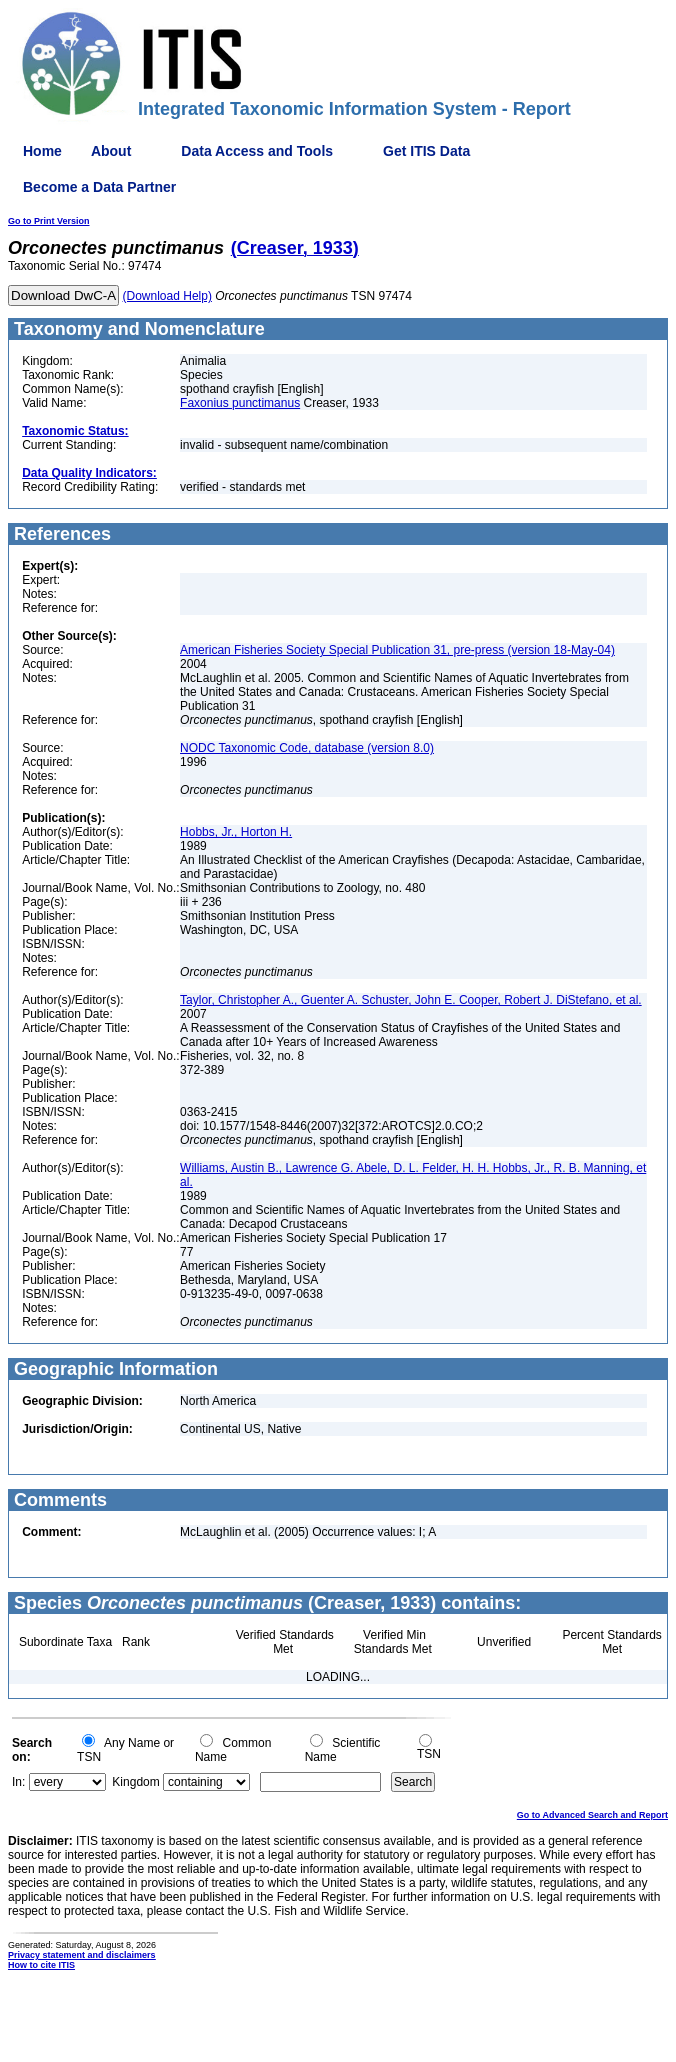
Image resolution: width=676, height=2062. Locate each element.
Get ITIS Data (426, 151)
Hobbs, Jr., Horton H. (236, 832)
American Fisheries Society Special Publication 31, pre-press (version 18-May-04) (397, 650)
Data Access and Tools (257, 151)
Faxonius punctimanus (240, 403)
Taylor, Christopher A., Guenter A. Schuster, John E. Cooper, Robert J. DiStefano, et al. (411, 1000)
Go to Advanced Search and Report (592, 1815)
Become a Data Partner (99, 187)
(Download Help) (167, 296)
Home (42, 151)
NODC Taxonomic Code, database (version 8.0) (307, 748)
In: (18, 1782)
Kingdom (135, 1782)
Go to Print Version (49, 221)
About (111, 151)
